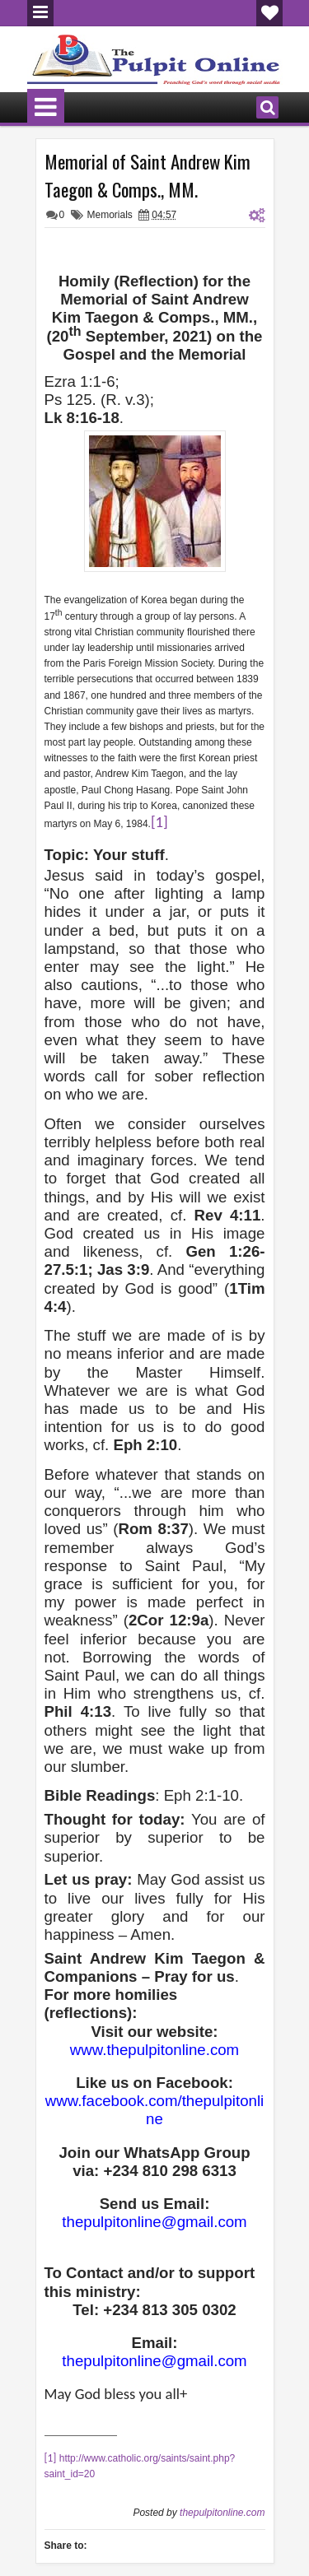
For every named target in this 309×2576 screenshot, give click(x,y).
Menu (40, 13)
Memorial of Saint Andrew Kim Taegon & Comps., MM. (147, 175)
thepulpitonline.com (222, 2512)
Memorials (110, 215)
